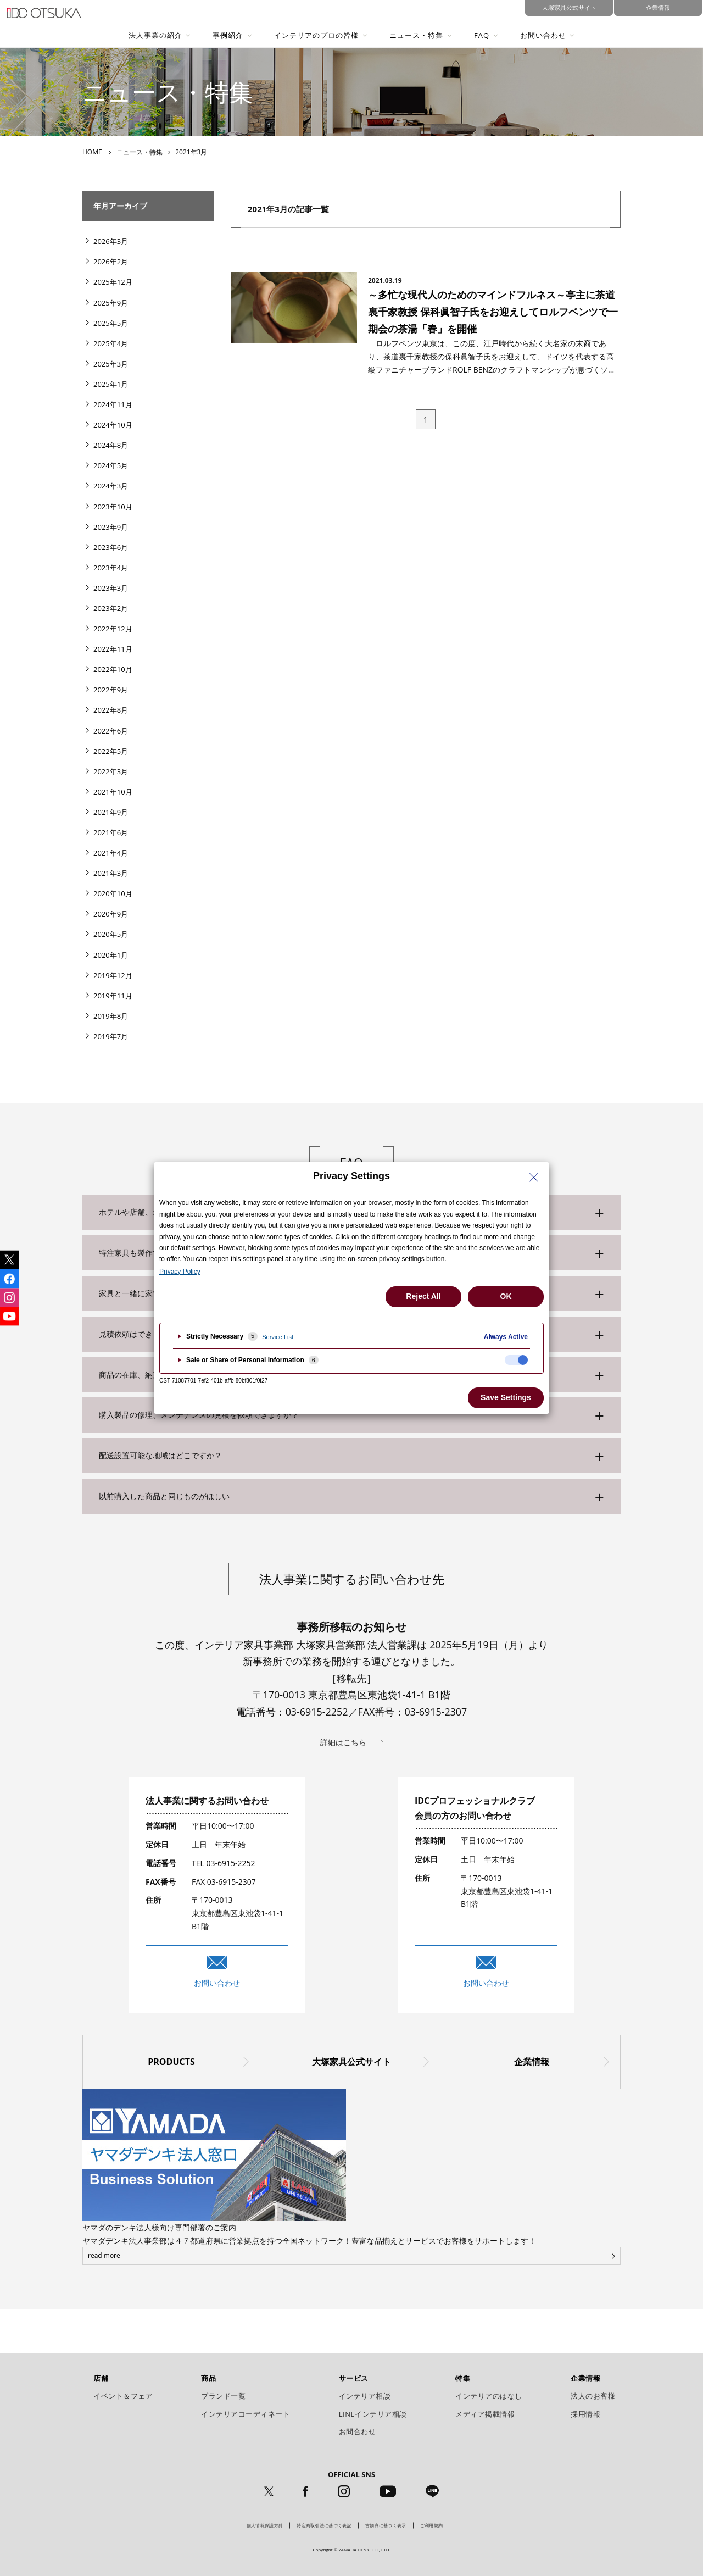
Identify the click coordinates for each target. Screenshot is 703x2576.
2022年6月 (110, 731)
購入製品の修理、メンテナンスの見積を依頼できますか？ (199, 1414)
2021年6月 (110, 832)
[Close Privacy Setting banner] (534, 1177)
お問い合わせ (543, 35)
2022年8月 (110, 710)
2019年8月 (110, 1016)
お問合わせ (357, 2431)
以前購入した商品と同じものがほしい (164, 1496)
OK (506, 1296)
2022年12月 (112, 629)
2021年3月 (110, 873)
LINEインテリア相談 (373, 2414)
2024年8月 (110, 445)
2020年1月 (110, 955)
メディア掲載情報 (485, 2414)
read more (104, 2255)
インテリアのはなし (488, 2396)
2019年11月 (112, 996)
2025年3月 (110, 364)
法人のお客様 (593, 2396)
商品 (208, 2378)
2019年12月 (112, 975)
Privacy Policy (179, 1271)
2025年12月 (112, 282)
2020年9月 (110, 914)
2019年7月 (110, 1036)
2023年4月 (110, 568)
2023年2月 (110, 608)
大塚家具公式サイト (351, 2062)
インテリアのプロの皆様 (316, 35)
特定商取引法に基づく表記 (324, 2525)
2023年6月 (110, 547)
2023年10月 (112, 507)
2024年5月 (110, 465)
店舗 (100, 2378)
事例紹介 (228, 35)
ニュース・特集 (416, 35)
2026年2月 (110, 262)
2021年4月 (110, 853)
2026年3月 (110, 241)
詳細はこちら (343, 1742)
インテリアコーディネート (245, 2414)
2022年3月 (110, 771)
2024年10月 (112, 425)
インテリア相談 (365, 2396)
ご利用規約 (431, 2525)
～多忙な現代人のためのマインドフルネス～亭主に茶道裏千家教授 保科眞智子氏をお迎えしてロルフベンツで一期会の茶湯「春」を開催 (493, 311)
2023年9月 (110, 527)
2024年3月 (110, 486)
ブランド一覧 (223, 2396)
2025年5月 (110, 323)
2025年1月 (110, 384)
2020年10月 (112, 893)
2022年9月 (110, 690)
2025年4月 (110, 343)
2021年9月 (110, 812)
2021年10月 (112, 792)
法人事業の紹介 (155, 35)
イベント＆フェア (123, 2396)
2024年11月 (112, 404)
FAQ (481, 35)
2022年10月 (112, 669)
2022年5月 (110, 751)
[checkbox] (516, 1360)
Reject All (423, 1296)
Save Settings (506, 1397)
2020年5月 (110, 934)
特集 (462, 2378)
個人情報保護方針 (265, 2525)
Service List (277, 1337)
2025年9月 (110, 303)
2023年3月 (110, 588)
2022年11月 (112, 649)
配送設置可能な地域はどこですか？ (160, 1455)
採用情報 (585, 2414)
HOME (92, 152)
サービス (354, 2378)
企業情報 (531, 2062)
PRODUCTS (171, 2062)
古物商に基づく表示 (385, 2525)
